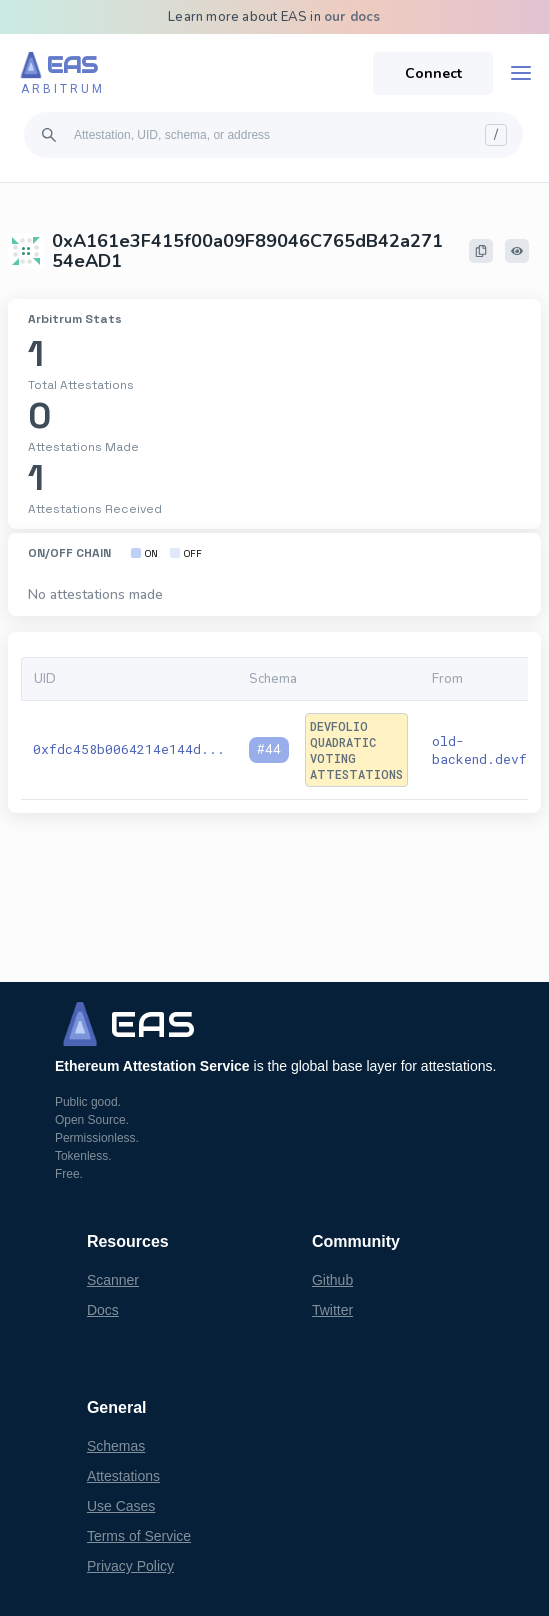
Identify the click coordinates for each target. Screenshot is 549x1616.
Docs (103, 1310)
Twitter (332, 1310)
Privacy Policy (130, 1566)
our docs (352, 17)
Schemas (116, 1446)
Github (332, 1280)
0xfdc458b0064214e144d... (129, 749)
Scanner (113, 1280)
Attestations (123, 1476)
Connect (433, 73)
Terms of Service (139, 1536)
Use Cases (121, 1506)
